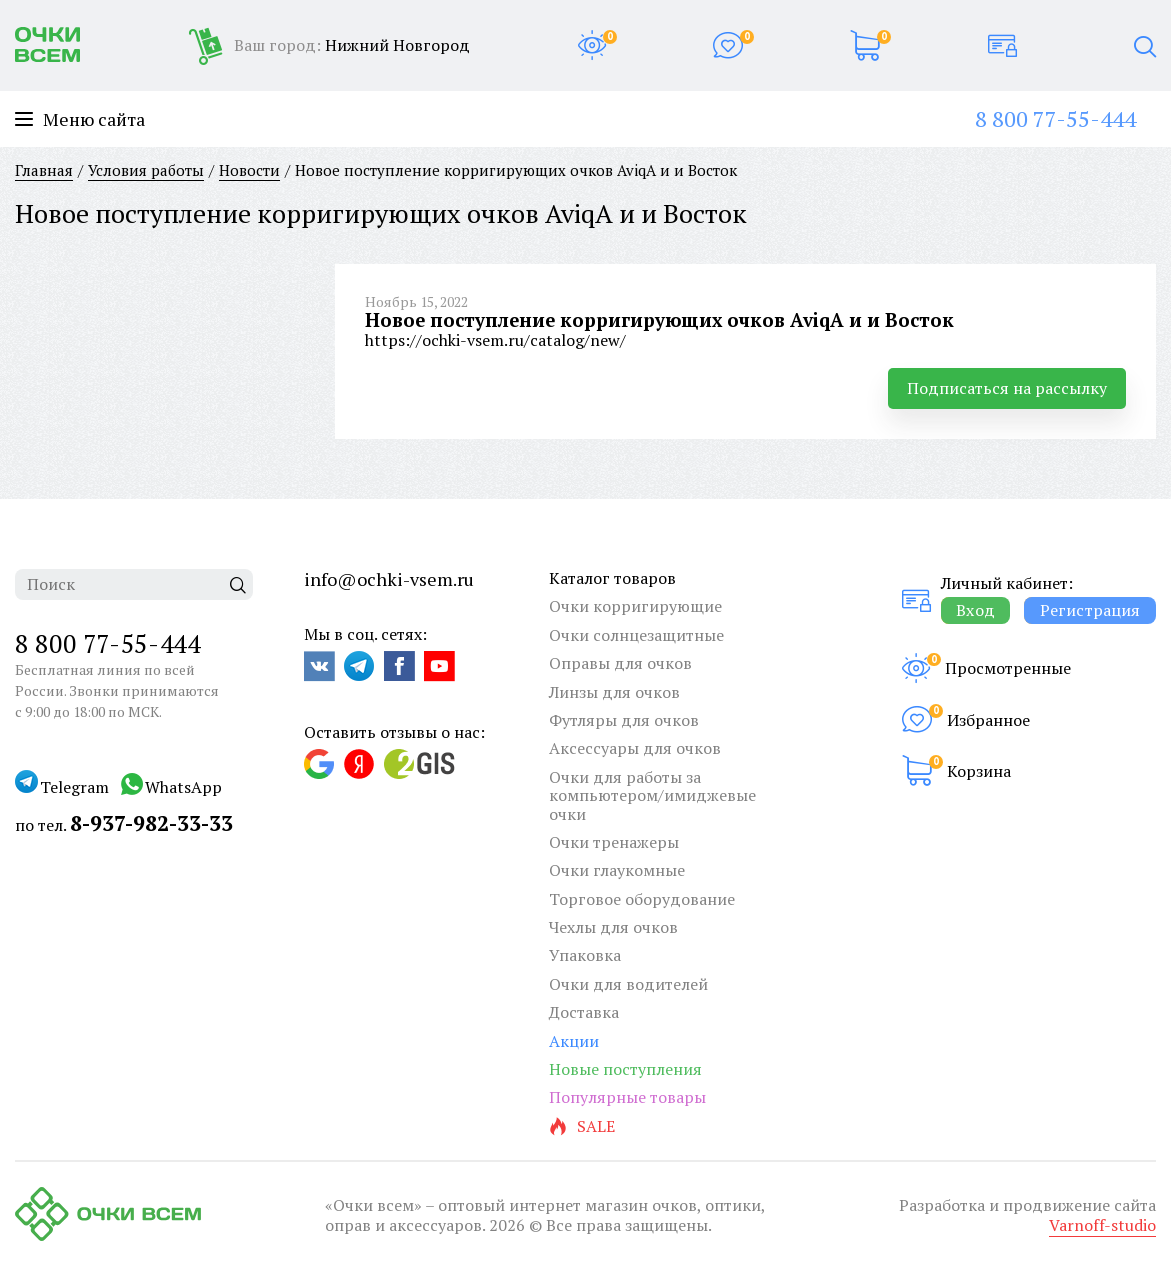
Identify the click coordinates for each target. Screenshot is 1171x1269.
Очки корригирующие (635, 606)
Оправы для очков (620, 663)
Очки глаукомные (617, 870)
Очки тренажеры (614, 842)
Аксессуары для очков (635, 748)
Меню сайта (80, 119)
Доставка (584, 1012)
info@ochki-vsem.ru (389, 579)
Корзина (979, 771)
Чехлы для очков (613, 927)
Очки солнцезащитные (636, 635)
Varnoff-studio (1102, 1225)
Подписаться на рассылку (1007, 388)
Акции (574, 1041)
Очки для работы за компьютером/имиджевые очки (652, 795)
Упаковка (585, 955)
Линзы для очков (614, 692)
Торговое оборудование (642, 899)
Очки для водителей (628, 984)
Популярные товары (627, 1097)
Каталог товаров (612, 578)
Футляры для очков (624, 720)
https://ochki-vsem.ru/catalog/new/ (495, 340)
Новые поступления (625, 1069)
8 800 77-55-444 (1055, 118)
